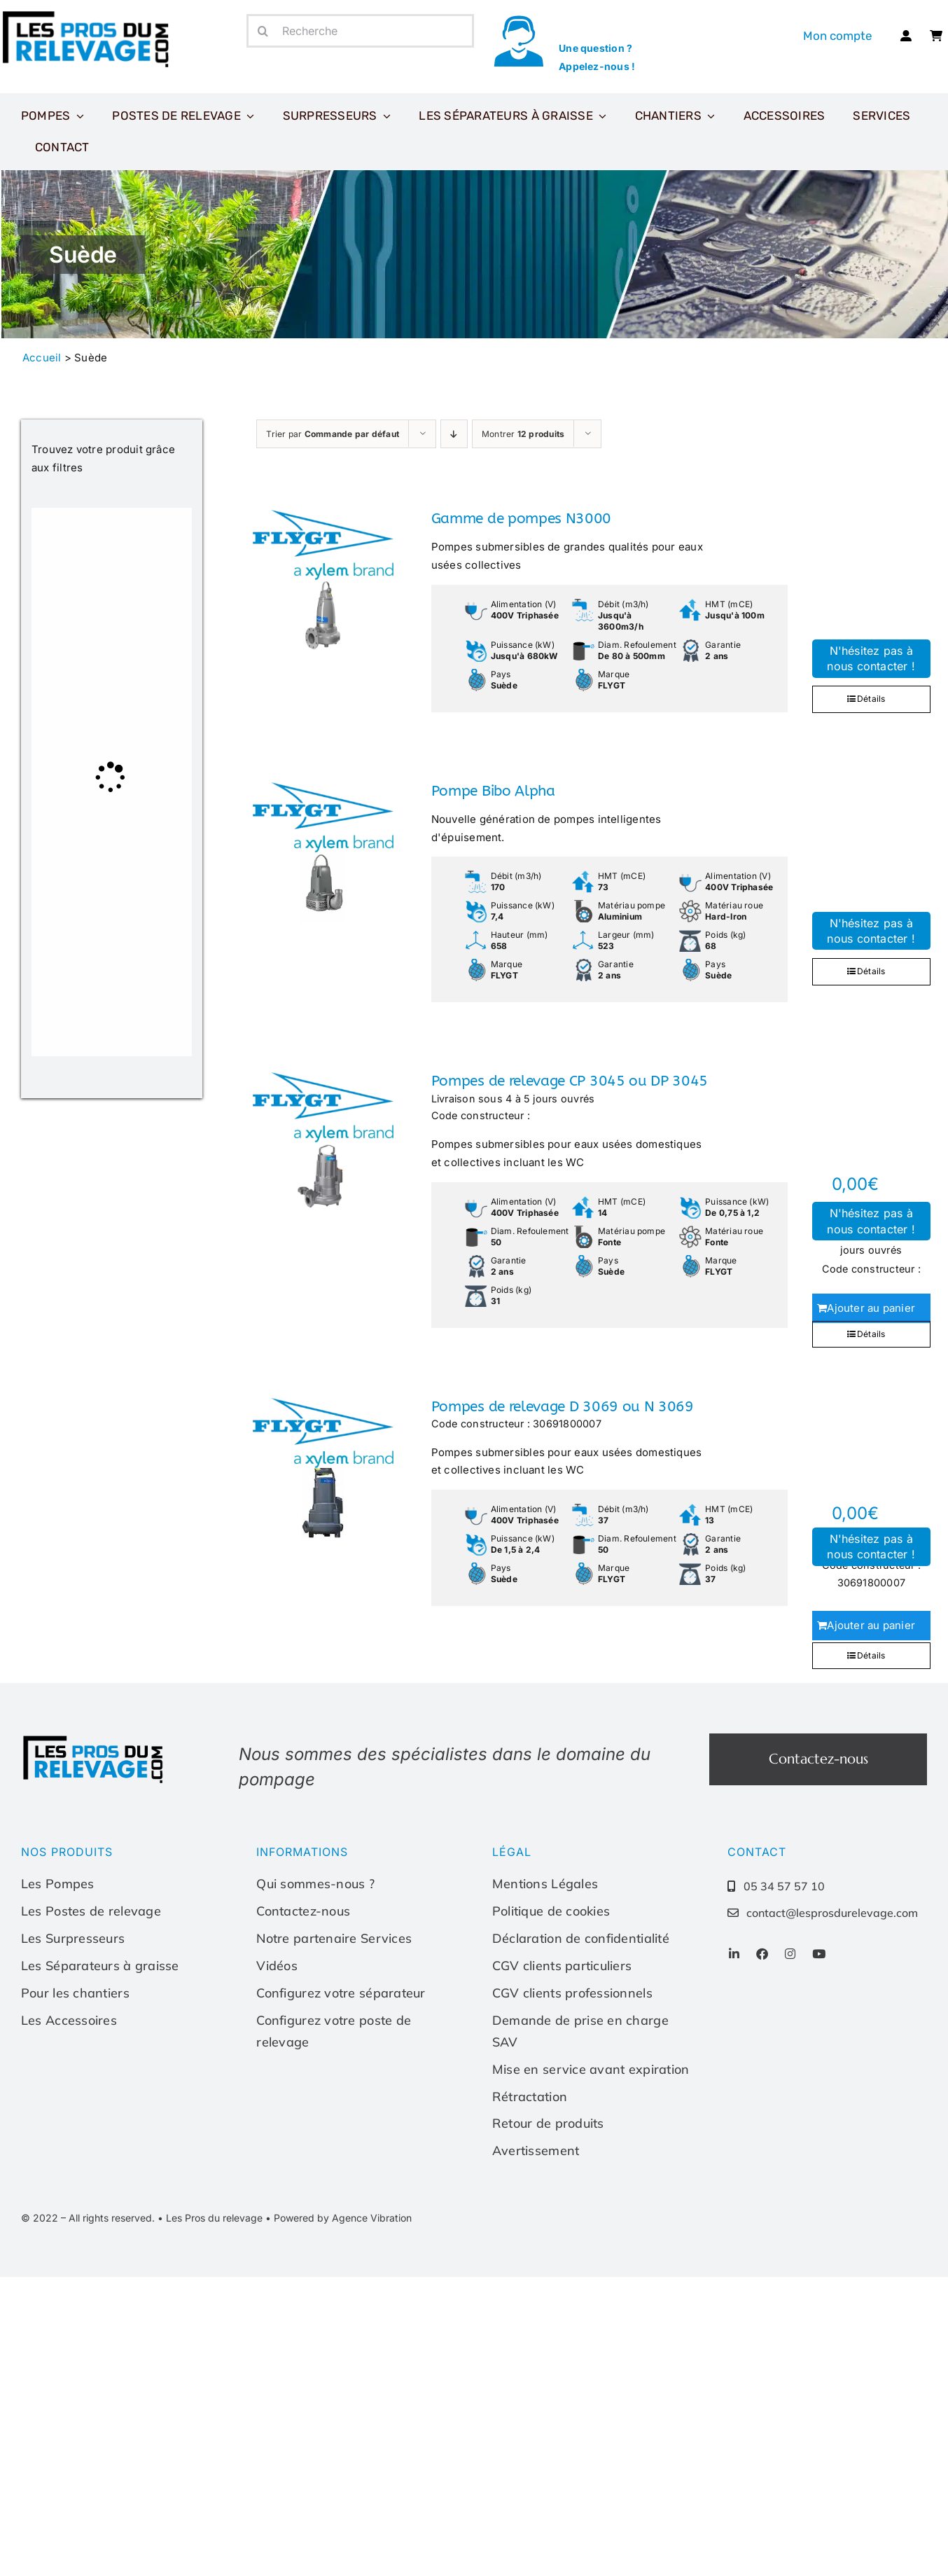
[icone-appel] (518, 19)
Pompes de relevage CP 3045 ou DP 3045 (569, 1081)
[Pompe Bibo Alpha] (322, 852)
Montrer (523, 434)
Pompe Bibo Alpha (493, 791)
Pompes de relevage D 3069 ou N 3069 (562, 1406)
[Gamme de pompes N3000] (322, 580)
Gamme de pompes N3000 (521, 518)
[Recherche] (360, 31)
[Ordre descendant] (454, 434)
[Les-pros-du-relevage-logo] (94, 1738)
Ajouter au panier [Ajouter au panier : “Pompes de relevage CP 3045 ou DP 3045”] (871, 1308)
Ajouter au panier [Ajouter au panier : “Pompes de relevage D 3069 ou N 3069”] (871, 1625)
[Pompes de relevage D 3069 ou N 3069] (322, 1468)
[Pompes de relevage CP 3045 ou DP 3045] (322, 1142)
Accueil (42, 357)
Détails (871, 698)
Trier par (332, 434)
